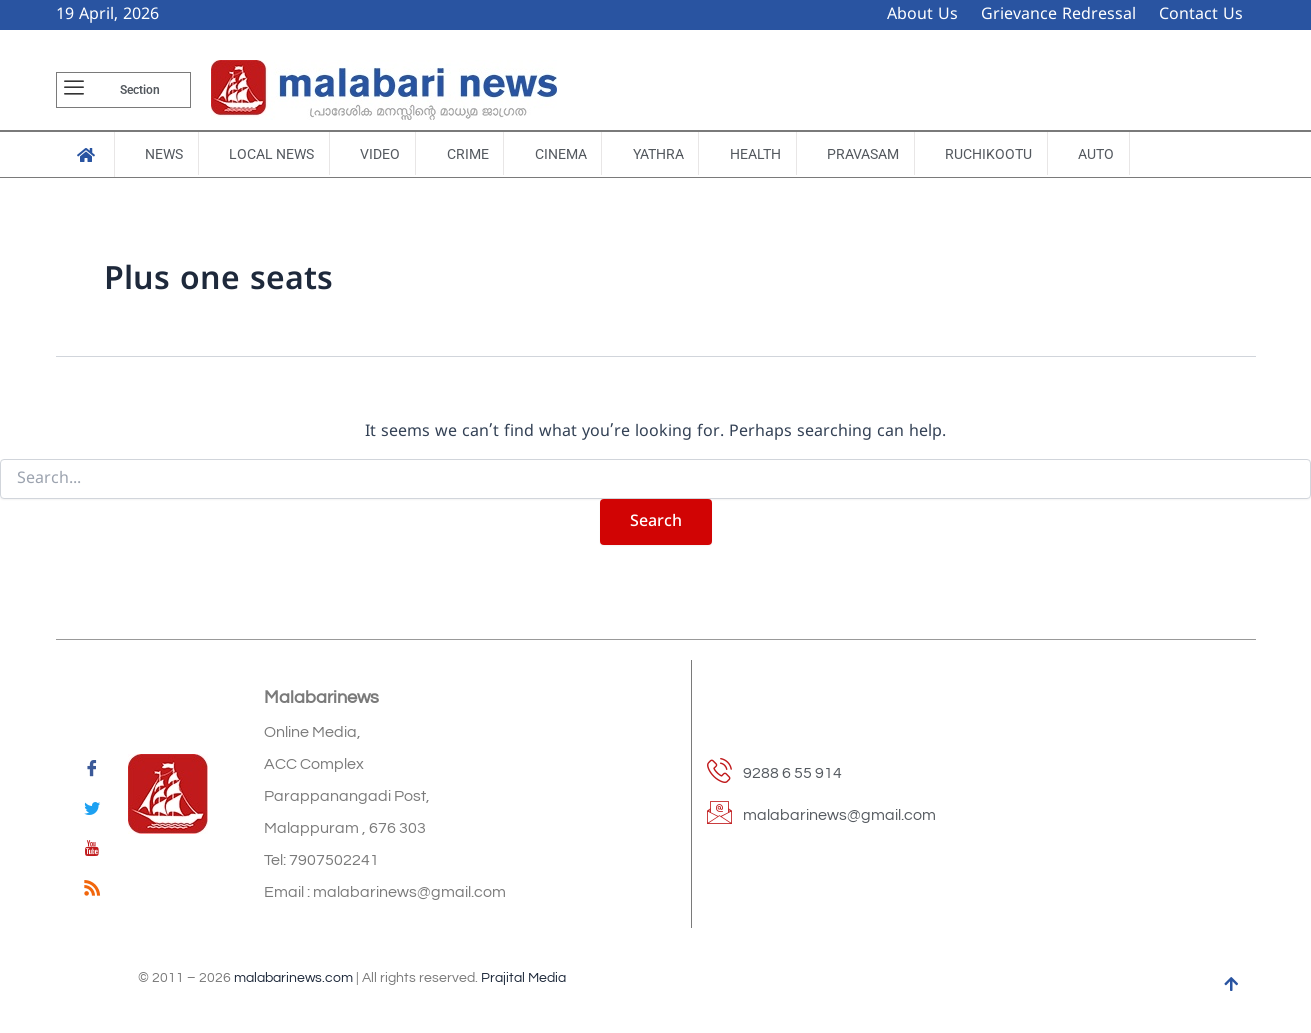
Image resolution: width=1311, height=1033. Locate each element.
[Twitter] (92, 812)
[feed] (92, 892)
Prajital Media (523, 979)
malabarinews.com (293, 979)
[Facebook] (92, 772)
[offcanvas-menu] (74, 90)
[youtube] (92, 852)
